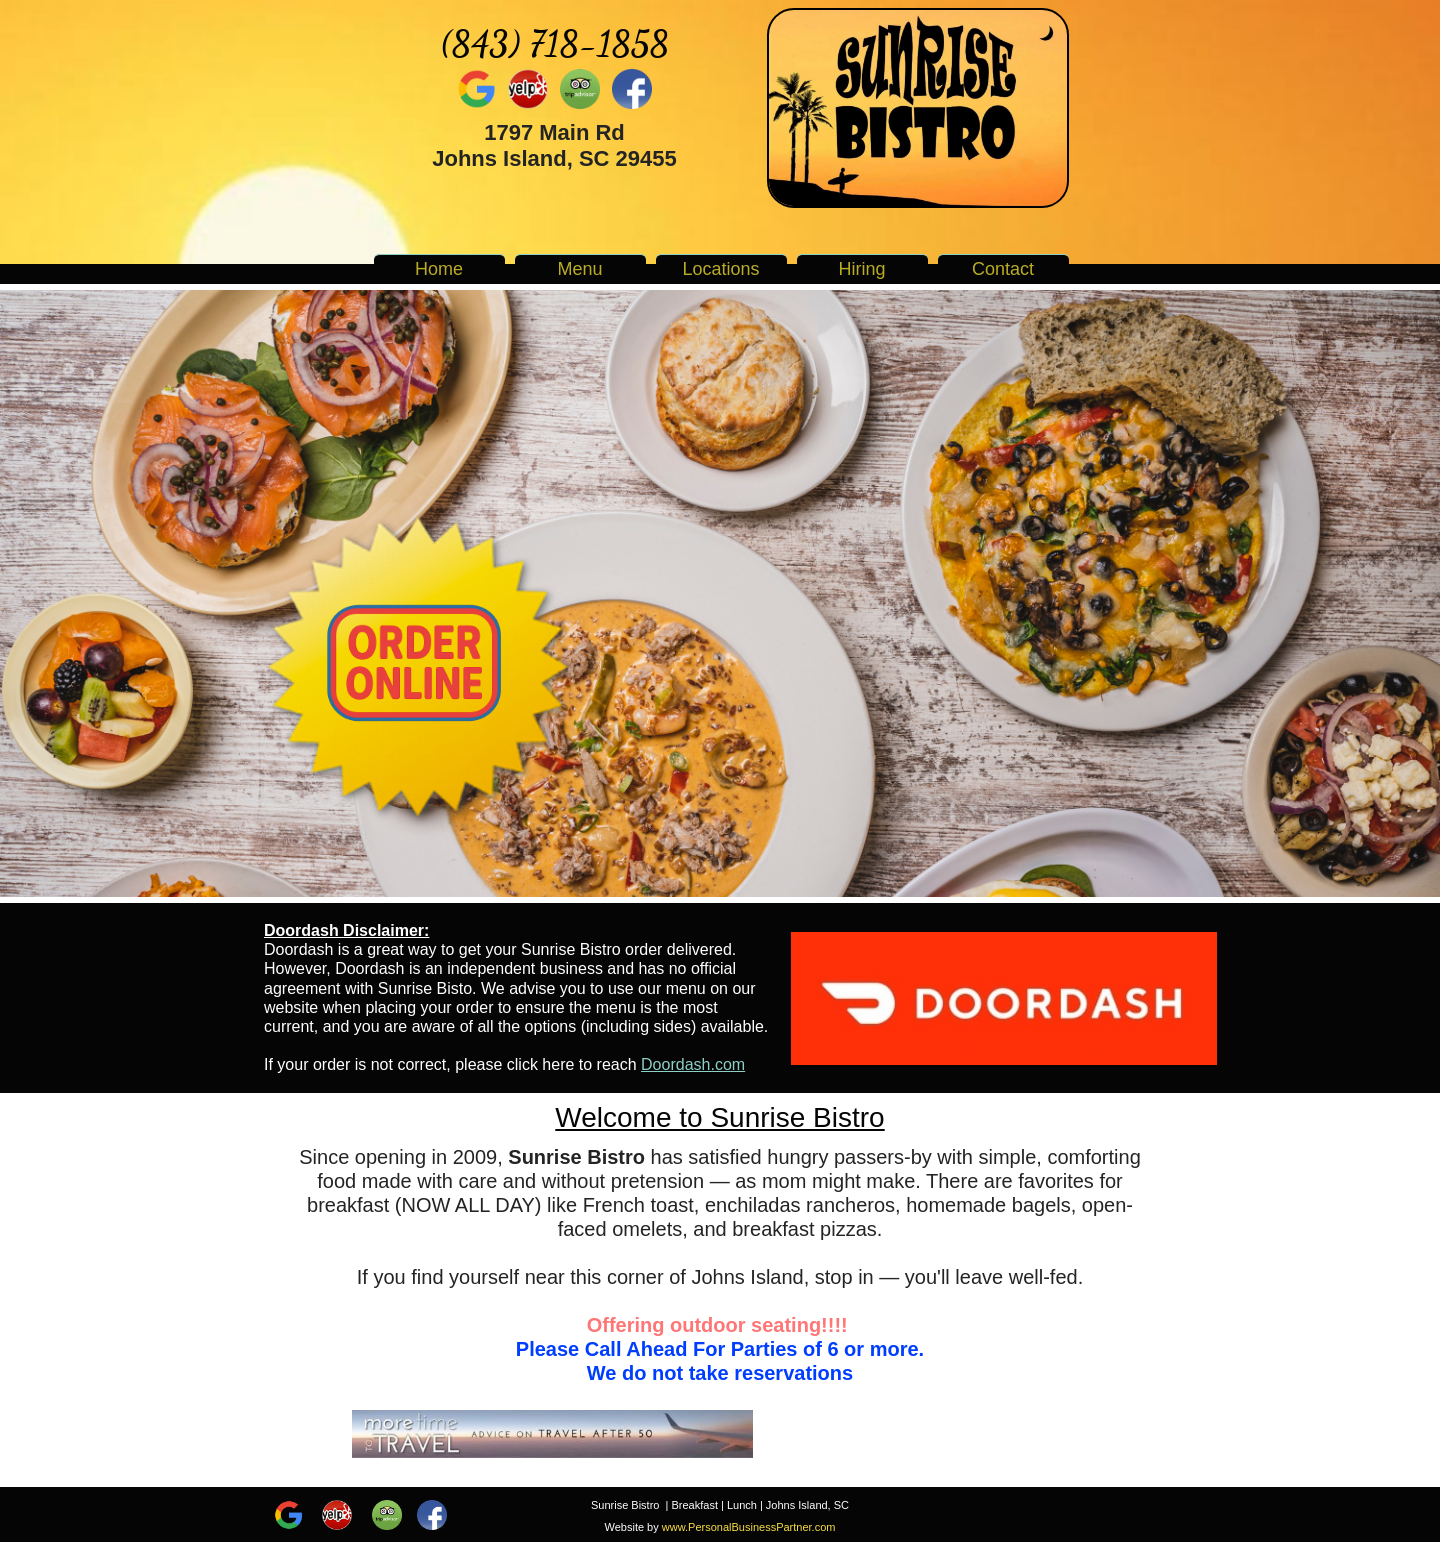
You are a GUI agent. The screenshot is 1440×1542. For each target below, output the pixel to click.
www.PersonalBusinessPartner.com (749, 1527)
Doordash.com (693, 1064)
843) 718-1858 (560, 43)
